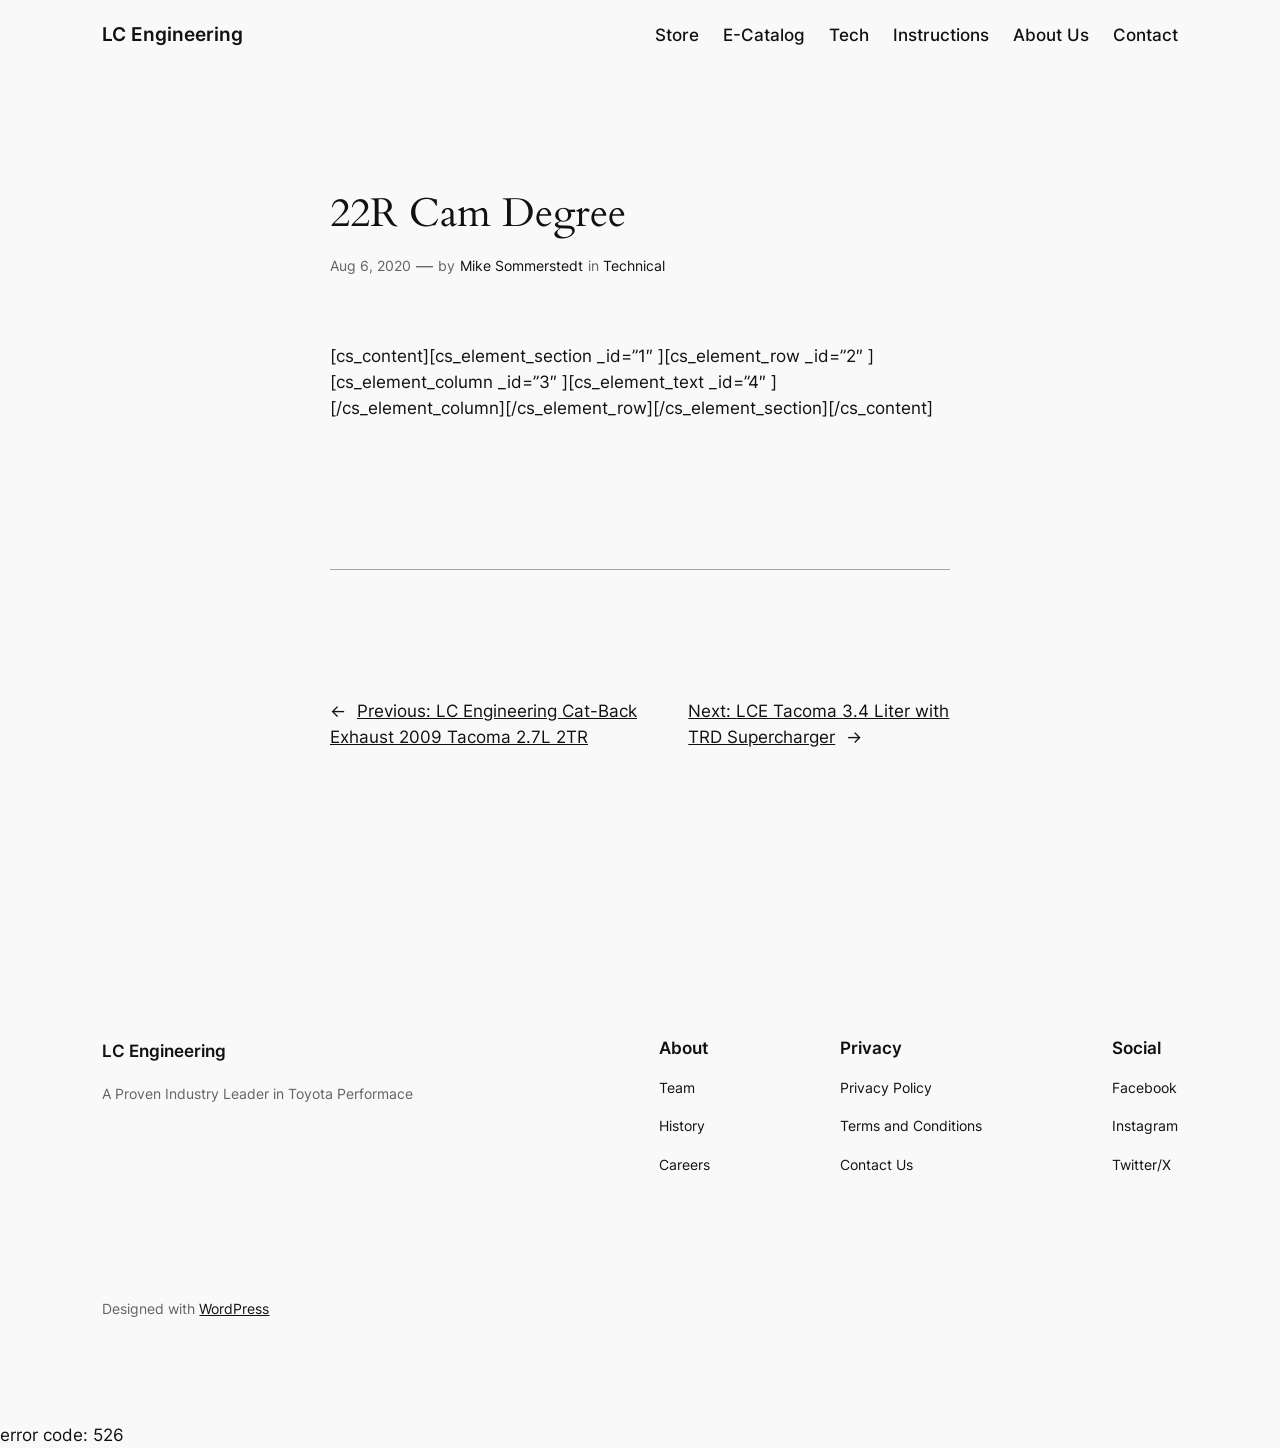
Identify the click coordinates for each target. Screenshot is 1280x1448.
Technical (634, 265)
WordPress (234, 1308)
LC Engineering (172, 34)
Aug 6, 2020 (370, 265)
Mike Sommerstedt (521, 265)
